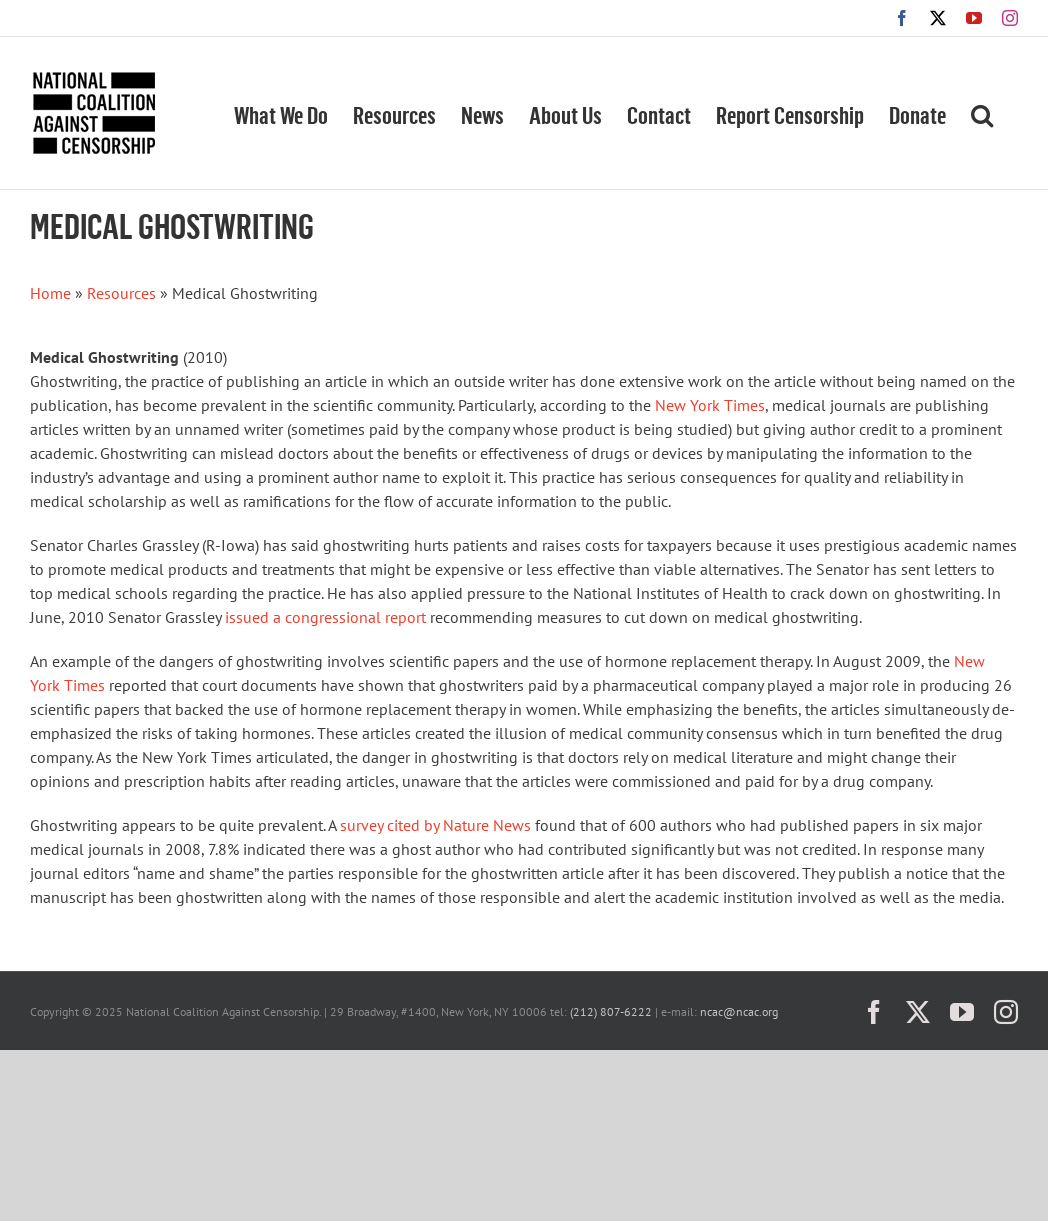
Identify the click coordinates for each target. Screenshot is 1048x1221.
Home (50, 293)
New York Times (710, 405)
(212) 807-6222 (611, 1011)
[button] (982, 113)
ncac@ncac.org (739, 1011)
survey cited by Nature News (435, 825)
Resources (121, 293)
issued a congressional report (325, 617)
